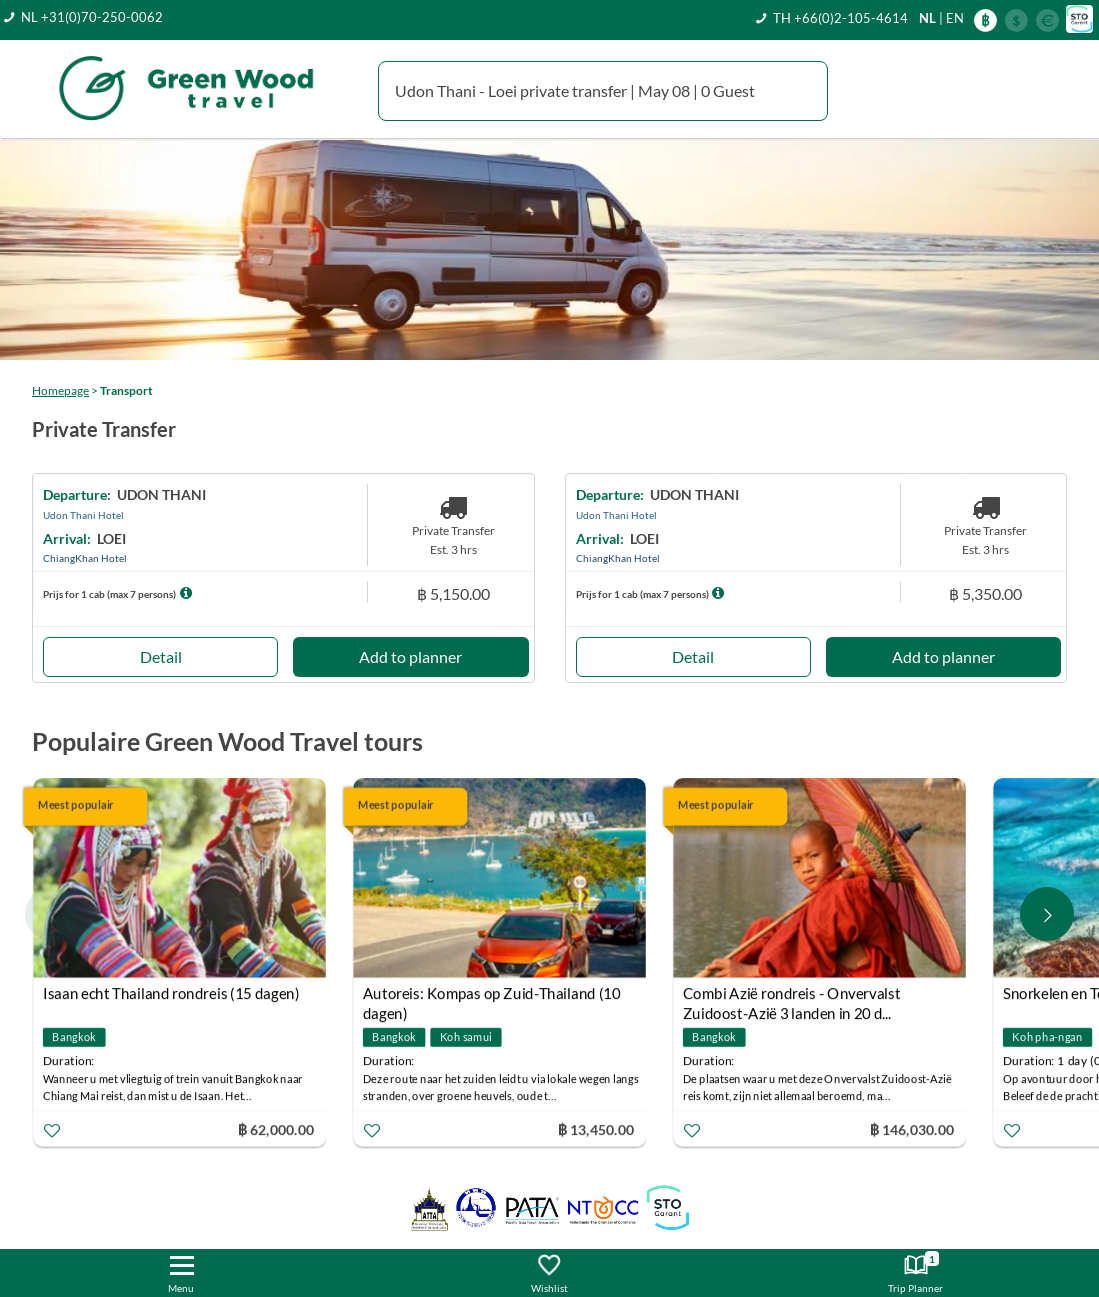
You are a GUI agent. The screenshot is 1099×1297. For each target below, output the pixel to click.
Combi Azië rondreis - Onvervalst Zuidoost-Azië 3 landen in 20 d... (792, 996)
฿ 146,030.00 (911, 1129)
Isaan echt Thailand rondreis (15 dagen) (171, 994)
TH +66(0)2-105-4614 (840, 18)
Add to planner (410, 656)
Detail (161, 656)
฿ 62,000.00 (276, 1129)
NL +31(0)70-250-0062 (92, 17)
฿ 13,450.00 (596, 1129)
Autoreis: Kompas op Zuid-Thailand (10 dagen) (491, 996)
